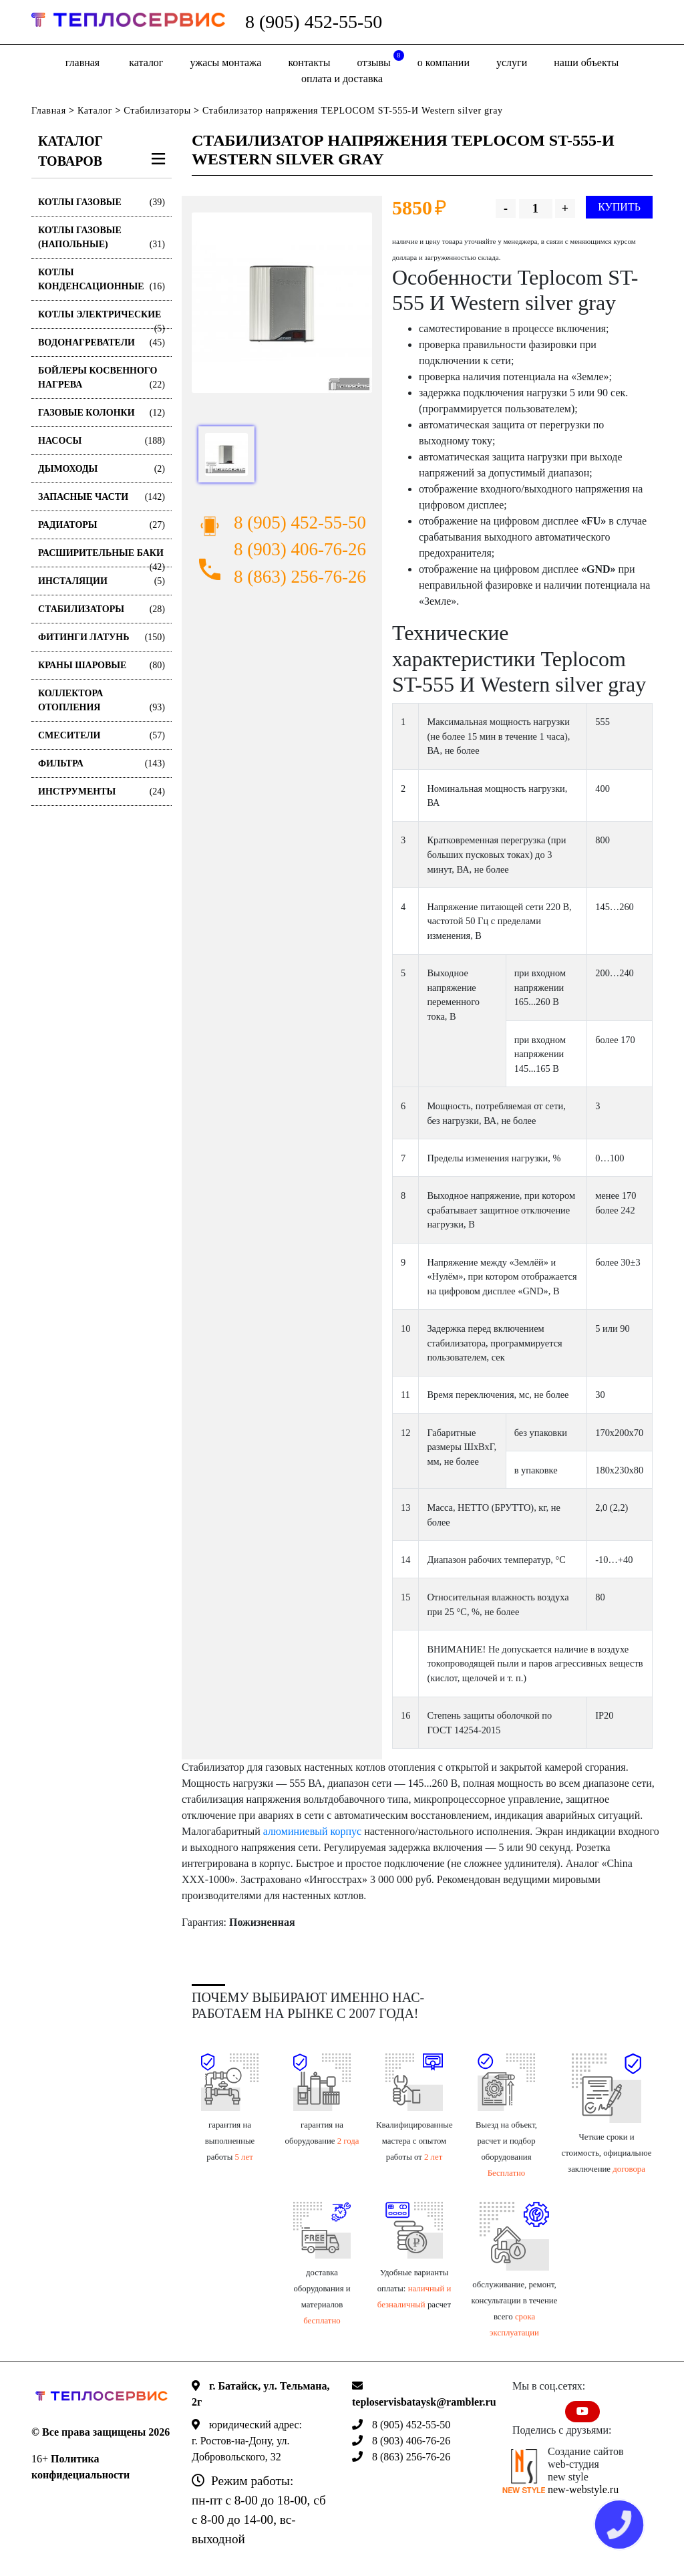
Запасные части (101, 497)
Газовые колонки (101, 413)
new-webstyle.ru (583, 2489)
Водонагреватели (101, 342)
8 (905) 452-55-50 (313, 21)
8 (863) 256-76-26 (300, 577)
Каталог (146, 62)
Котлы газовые (101, 202)
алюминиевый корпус (312, 1831)
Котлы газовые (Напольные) (101, 238)
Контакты (309, 62)
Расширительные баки (101, 557)
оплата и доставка (342, 78)
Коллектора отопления (101, 701)
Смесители (101, 735)
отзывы (380, 59)
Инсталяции (101, 581)
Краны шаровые (101, 665)
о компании (443, 62)
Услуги (511, 62)
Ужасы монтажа (225, 62)
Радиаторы (101, 525)
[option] (282, 302)
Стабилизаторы (157, 111)
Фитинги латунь (101, 637)
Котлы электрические (101, 319)
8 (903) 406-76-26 (300, 549)
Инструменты (101, 791)
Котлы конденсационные (101, 280)
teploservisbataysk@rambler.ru (424, 2402)
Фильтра (101, 763)
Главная (82, 62)
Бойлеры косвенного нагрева (101, 379)
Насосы (101, 441)
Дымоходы (101, 469)
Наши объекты (586, 62)
